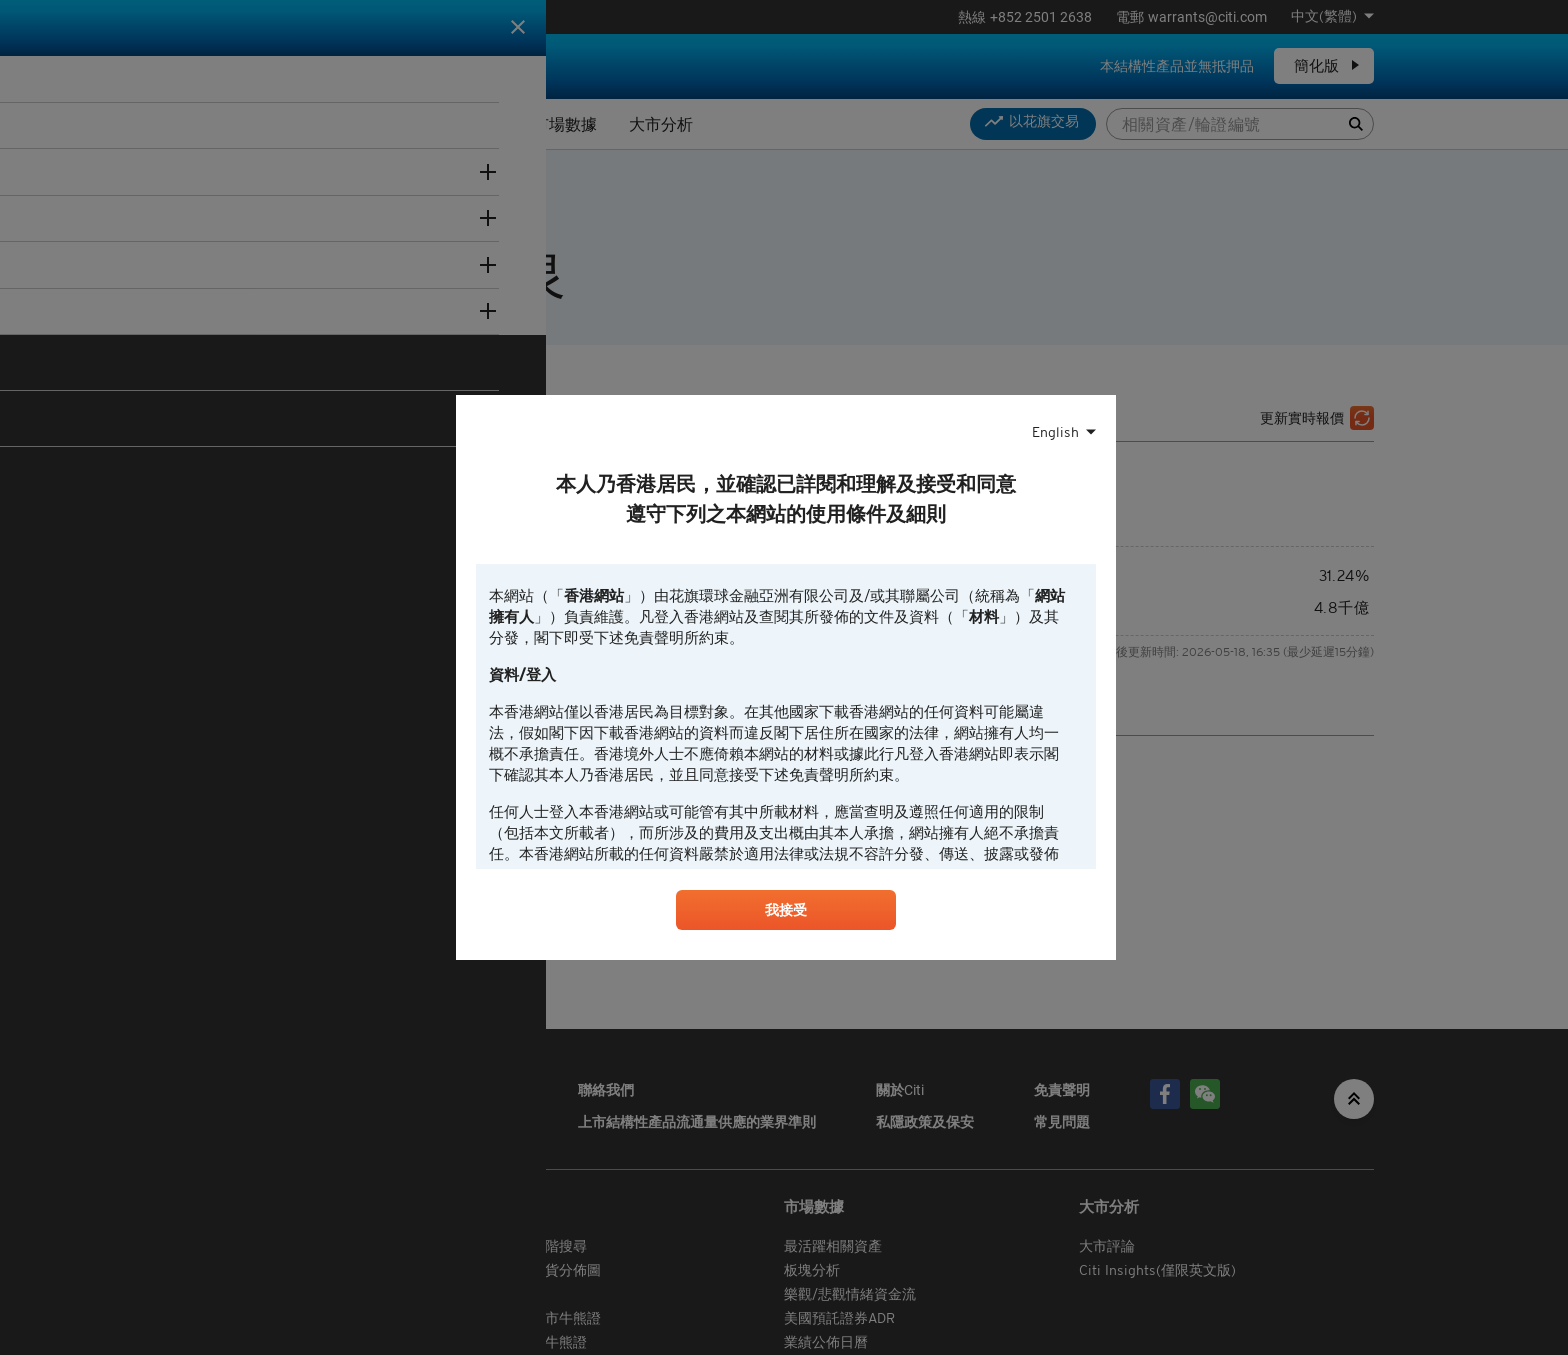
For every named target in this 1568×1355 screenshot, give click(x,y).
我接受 (786, 913)
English (1055, 430)
